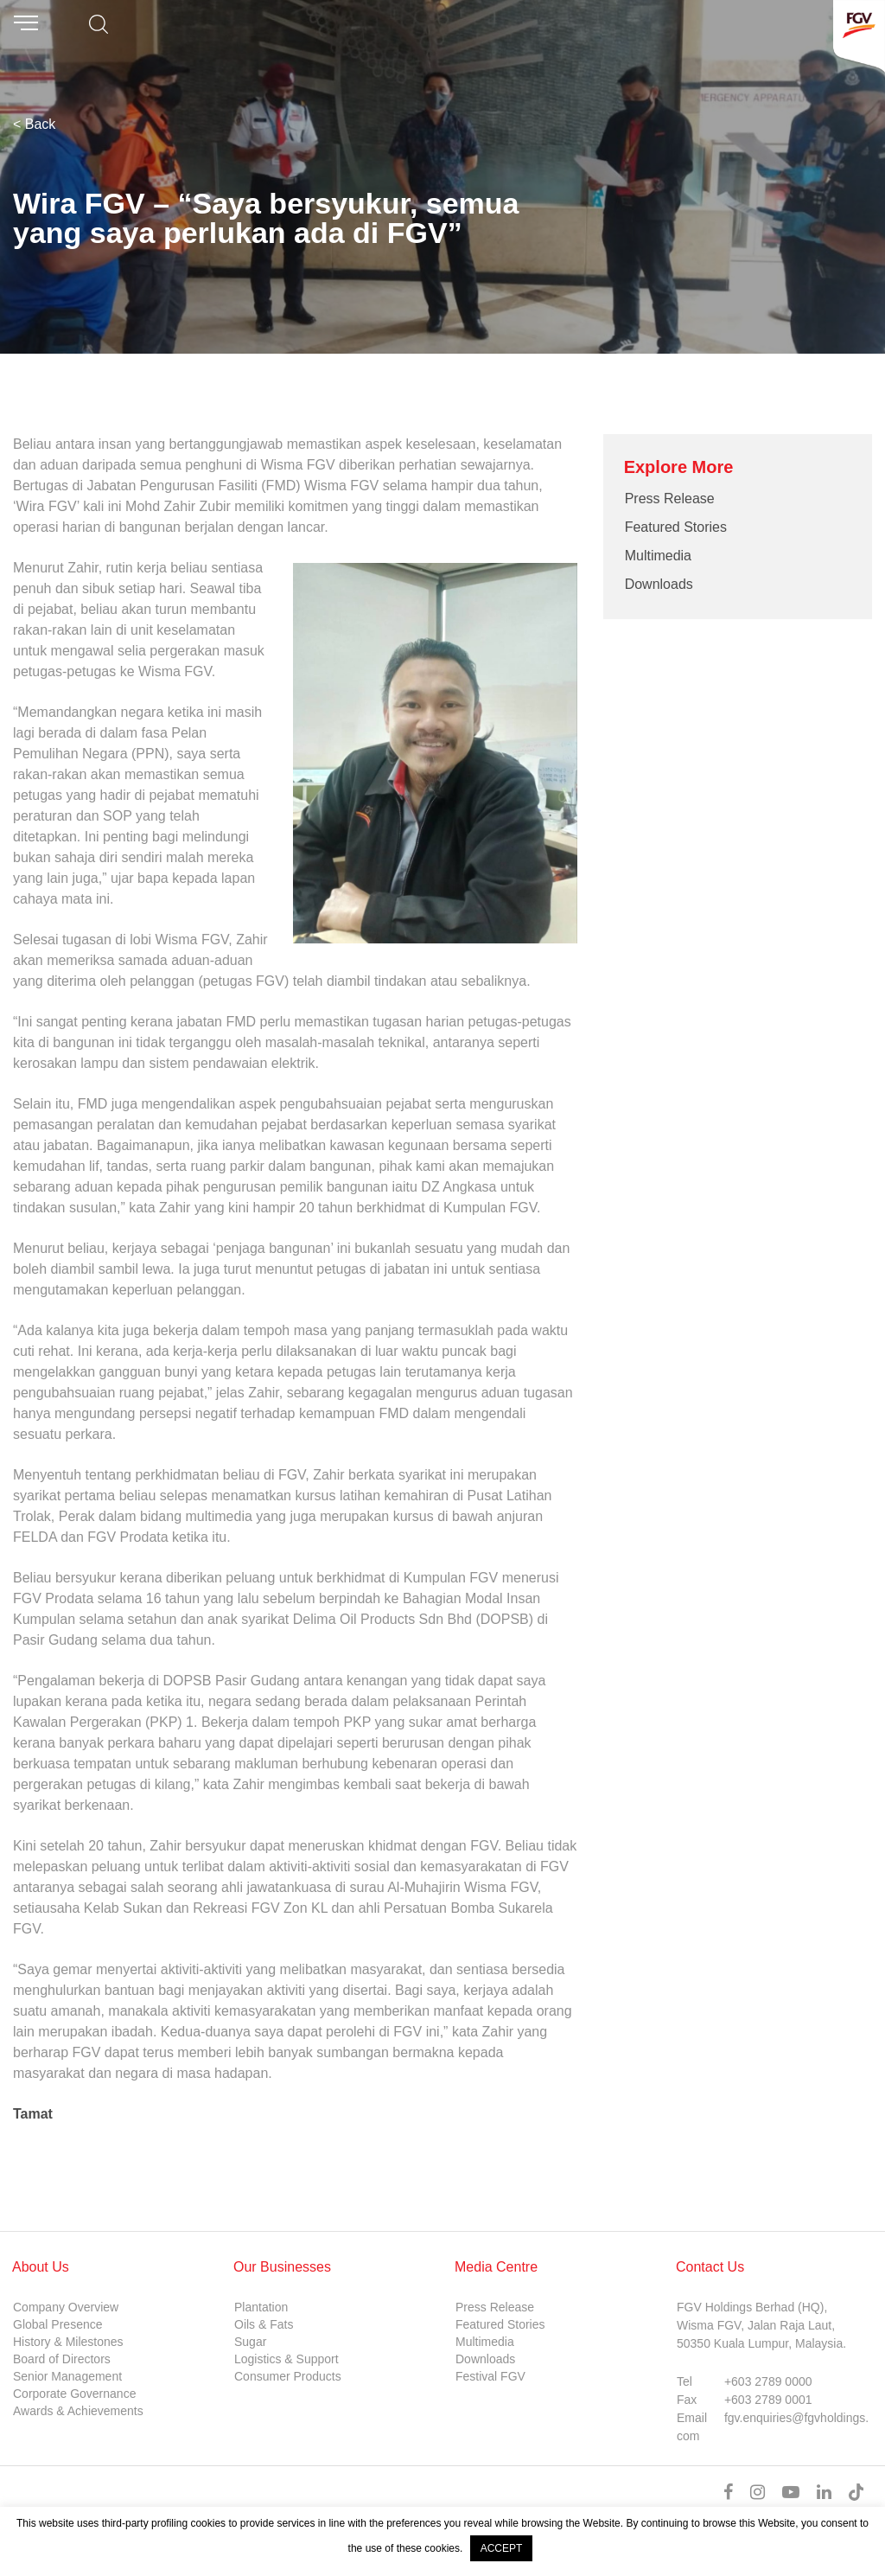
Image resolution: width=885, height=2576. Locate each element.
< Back (34, 124)
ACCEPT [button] (502, 2548)
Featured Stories (676, 527)
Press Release (670, 498)
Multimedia (658, 555)
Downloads (659, 584)
